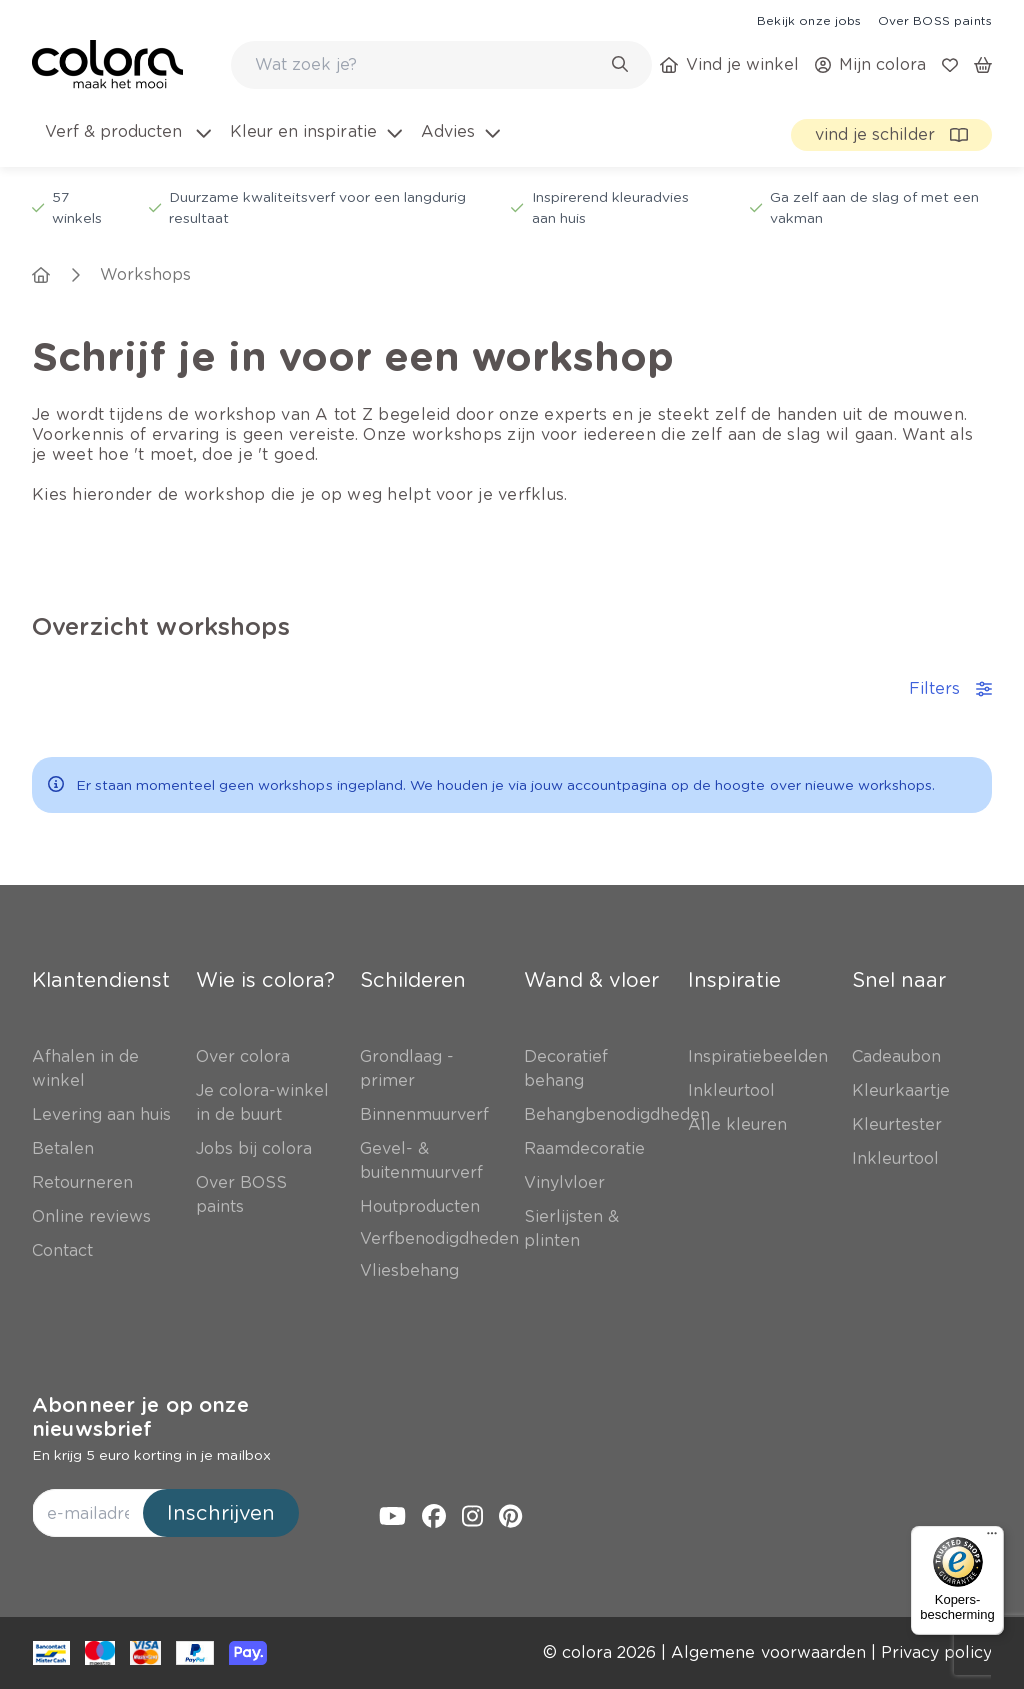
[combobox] (441, 65)
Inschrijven (221, 1513)
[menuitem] (126, 144)
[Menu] (992, 1538)
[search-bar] (428, 65)
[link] (809, 20)
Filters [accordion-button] (950, 688)
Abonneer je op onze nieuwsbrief (140, 1417)
